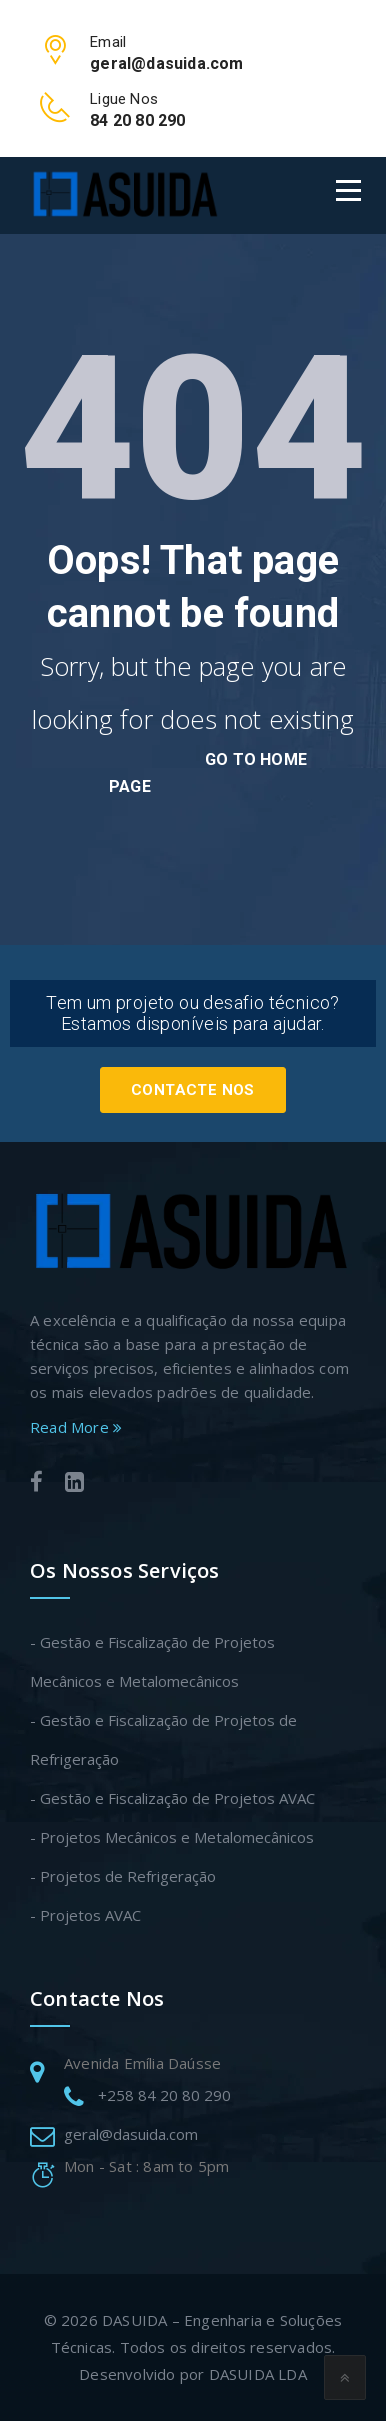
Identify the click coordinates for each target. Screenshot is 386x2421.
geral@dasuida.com (131, 2134)
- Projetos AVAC (85, 1915)
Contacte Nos (193, 1090)
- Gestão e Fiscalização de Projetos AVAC (172, 1798)
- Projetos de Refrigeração (123, 1876)
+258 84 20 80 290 (164, 2095)
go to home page (208, 773)
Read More (76, 1427)
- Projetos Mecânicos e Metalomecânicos (172, 1837)
